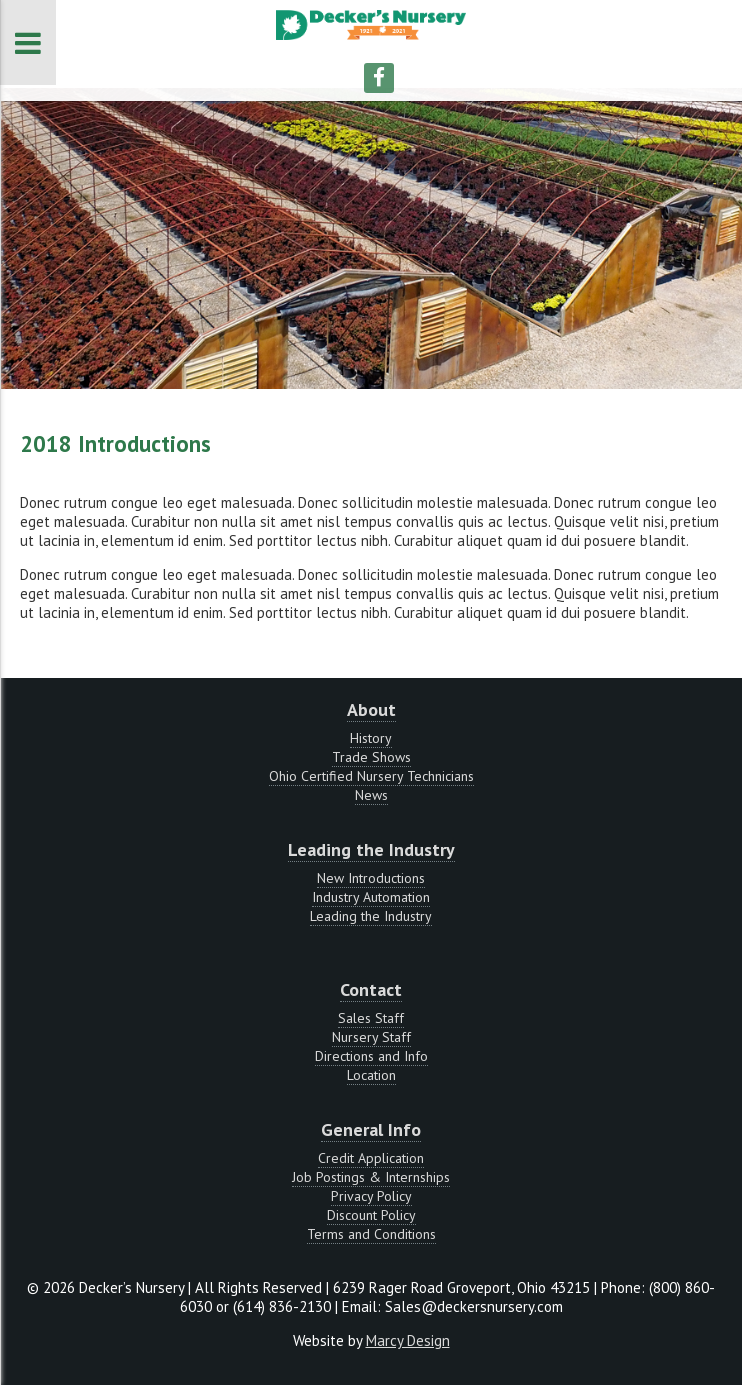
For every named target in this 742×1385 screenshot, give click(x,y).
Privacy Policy (371, 1196)
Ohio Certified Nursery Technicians (371, 776)
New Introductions (371, 878)
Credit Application (371, 1158)
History (371, 738)
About (371, 709)
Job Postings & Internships (371, 1177)
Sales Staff (371, 1018)
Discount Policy (371, 1215)
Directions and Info (371, 1056)
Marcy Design (408, 1340)
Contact (371, 989)
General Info (371, 1129)
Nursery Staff (371, 1037)
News (371, 795)
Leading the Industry (371, 849)
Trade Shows (371, 757)
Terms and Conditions (371, 1234)
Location (371, 1075)
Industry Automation (371, 897)
